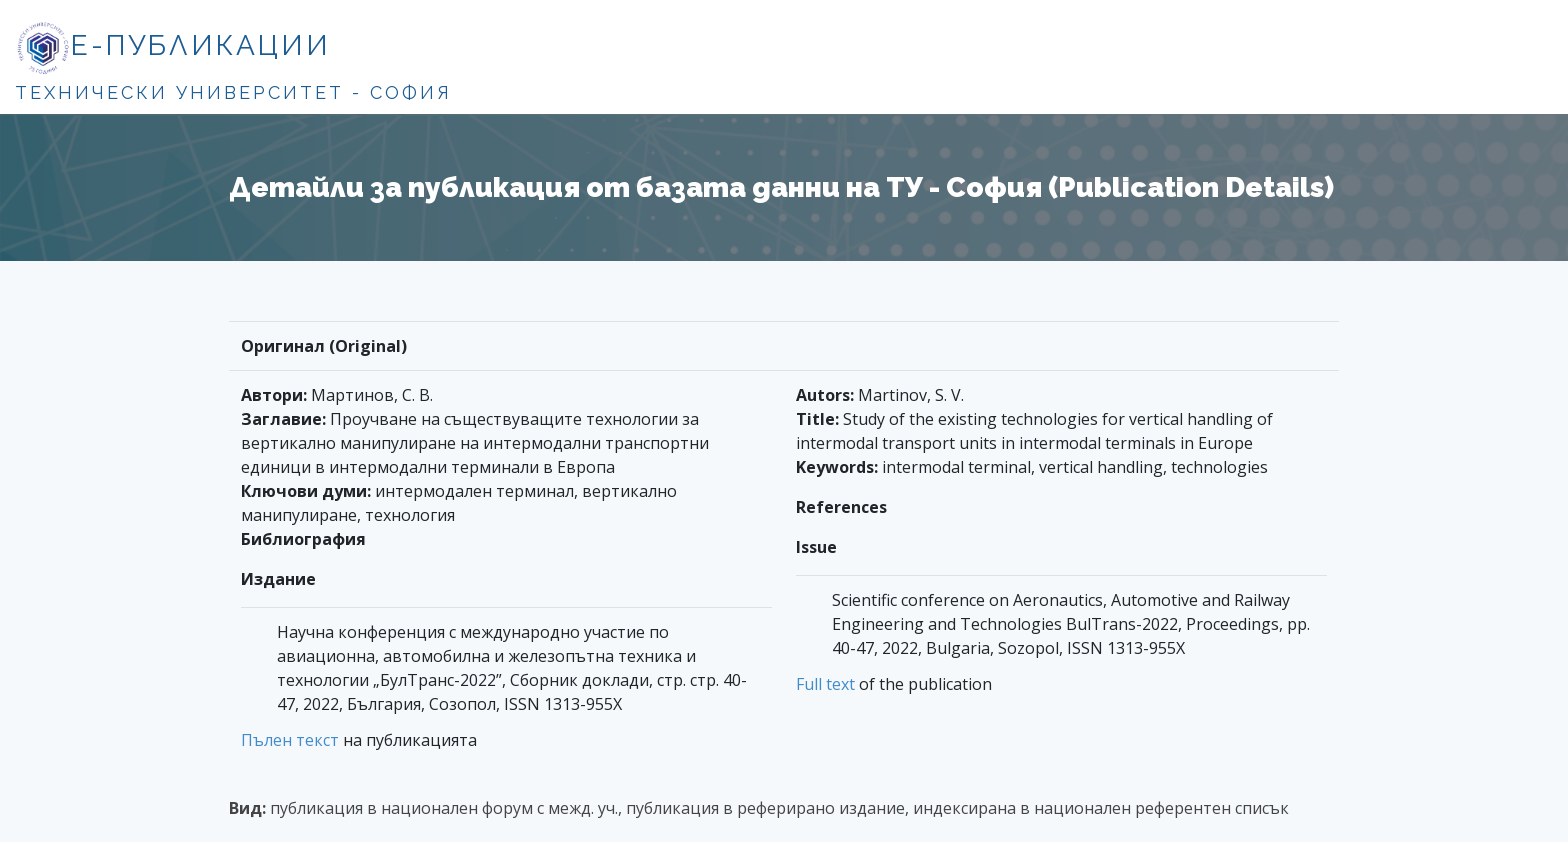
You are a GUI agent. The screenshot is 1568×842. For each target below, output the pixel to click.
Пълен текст (290, 740)
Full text (825, 684)
